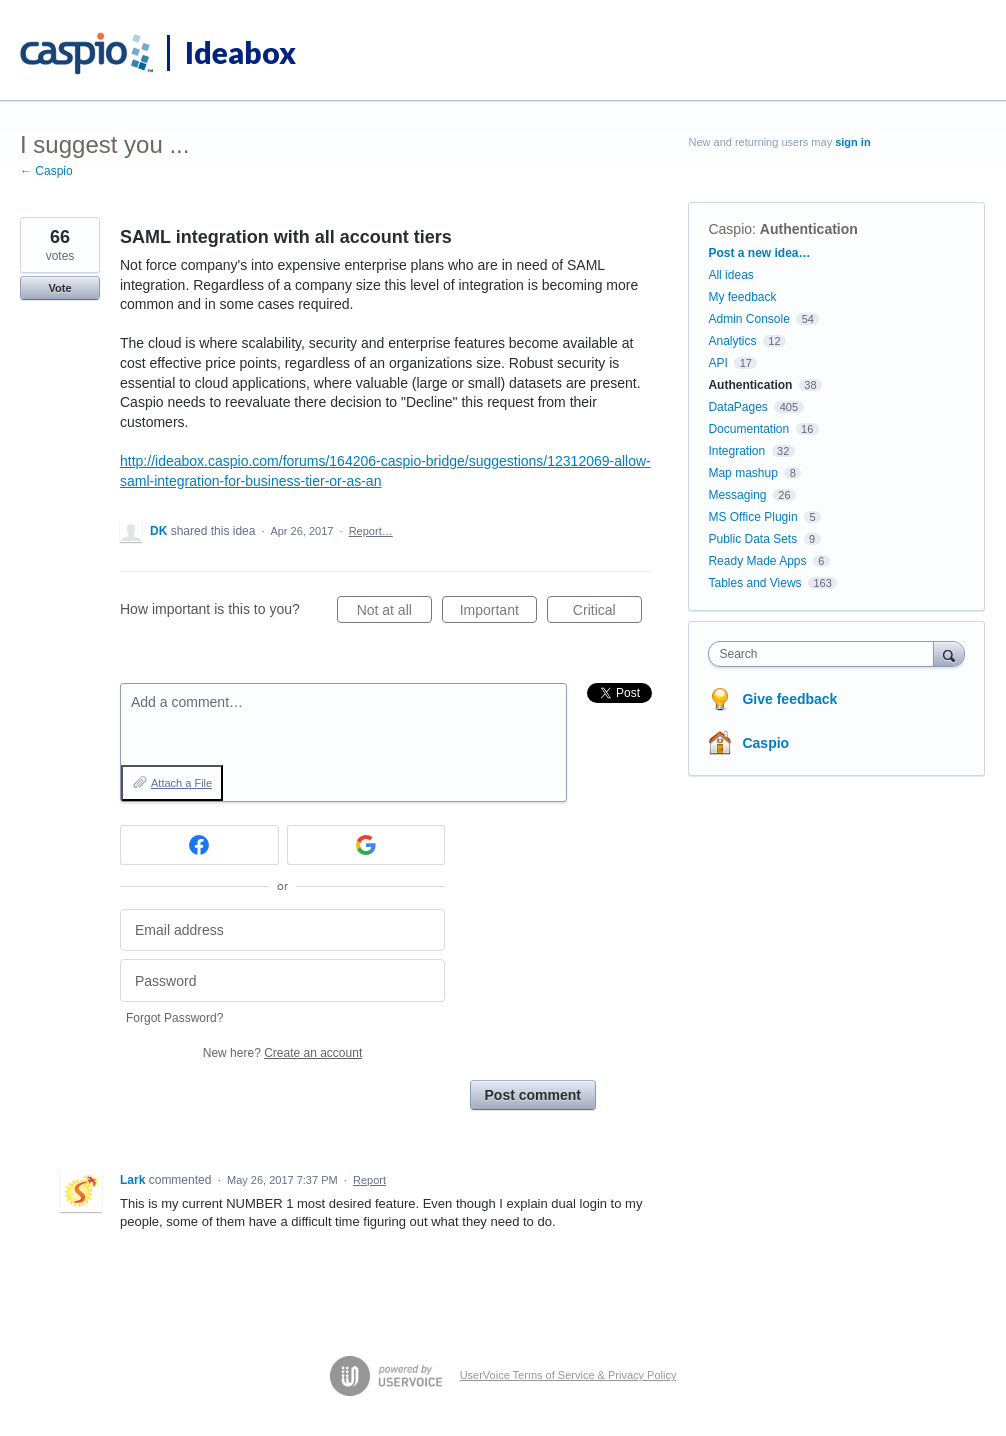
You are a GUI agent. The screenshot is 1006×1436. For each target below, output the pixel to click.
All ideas (730, 275)
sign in (852, 142)
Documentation (748, 429)
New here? (282, 1053)
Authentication (809, 229)
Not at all (394, 613)
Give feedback (789, 699)
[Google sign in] (366, 845)
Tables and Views (754, 583)
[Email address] (282, 930)
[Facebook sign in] (199, 845)
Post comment (533, 1095)
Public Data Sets (752, 539)
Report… (371, 531)
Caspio (730, 229)
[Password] (282, 980)
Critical (607, 613)
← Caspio (46, 171)
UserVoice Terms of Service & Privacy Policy (568, 1375)
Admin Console (748, 319)
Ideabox (240, 52)
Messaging (737, 495)
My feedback (742, 297)
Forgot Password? (174, 1018)
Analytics (732, 341)
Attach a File (181, 783)
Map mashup (742, 473)
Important (498, 613)
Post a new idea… (759, 253)
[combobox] (825, 654)
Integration (736, 451)
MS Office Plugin (752, 517)
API (717, 363)
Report (369, 1180)
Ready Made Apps (757, 561)
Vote (59, 288)
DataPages (737, 407)
